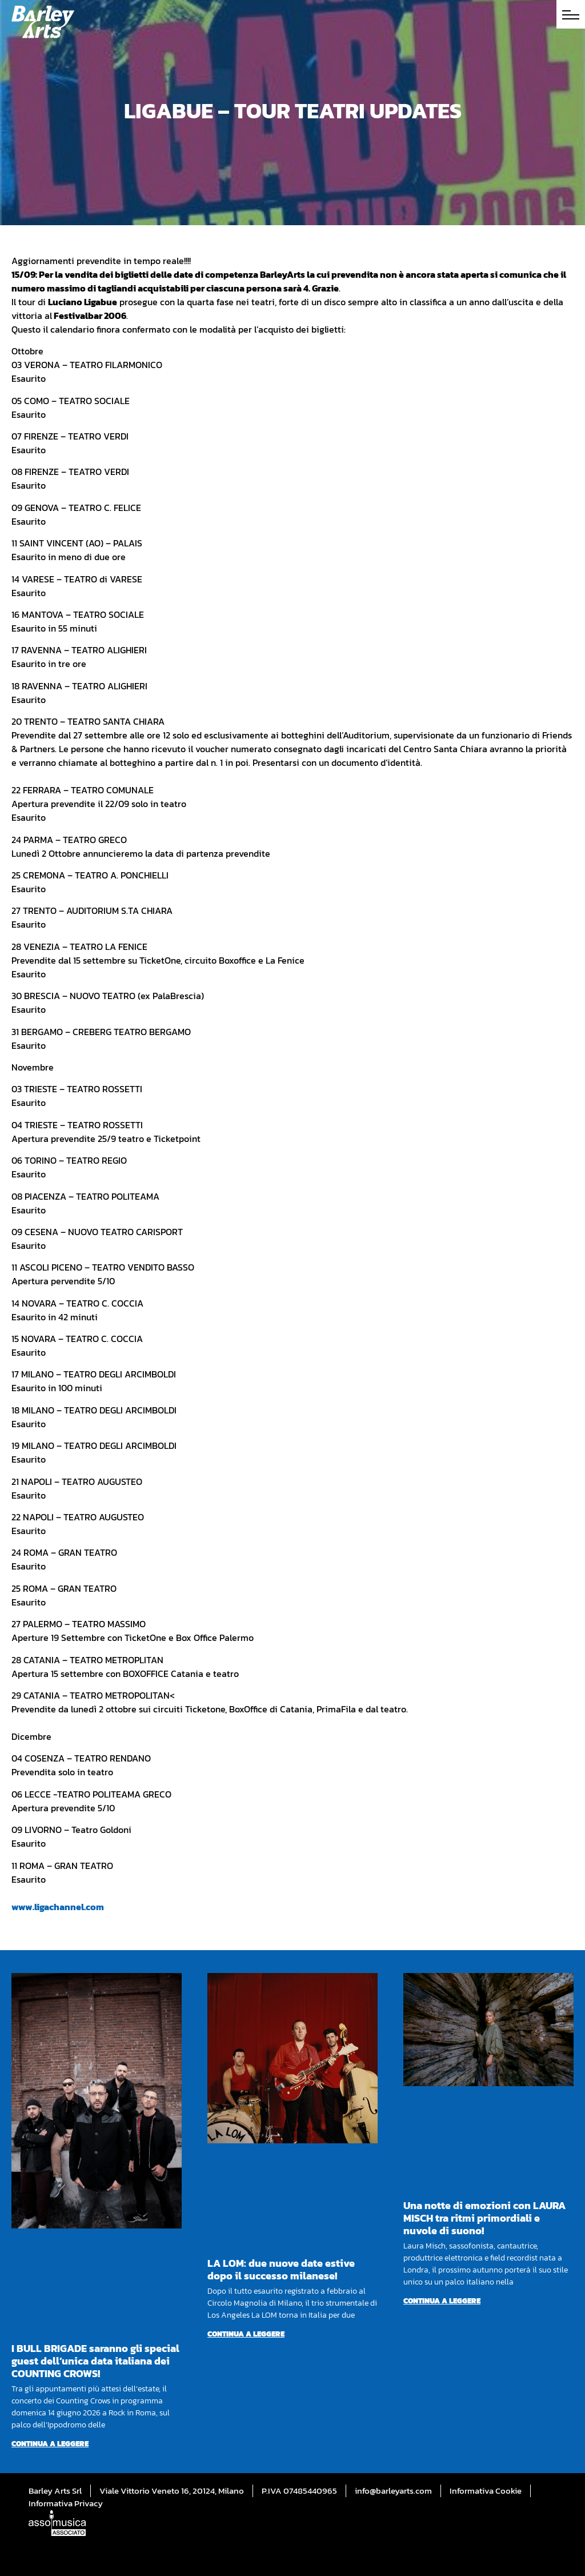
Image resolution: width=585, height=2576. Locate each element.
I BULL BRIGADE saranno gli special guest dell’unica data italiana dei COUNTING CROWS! (95, 2361)
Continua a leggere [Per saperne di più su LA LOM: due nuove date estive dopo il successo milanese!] (246, 2334)
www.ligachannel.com (57, 1907)
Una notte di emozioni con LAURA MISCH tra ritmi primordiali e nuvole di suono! (484, 2218)
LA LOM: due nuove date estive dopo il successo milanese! (281, 2269)
